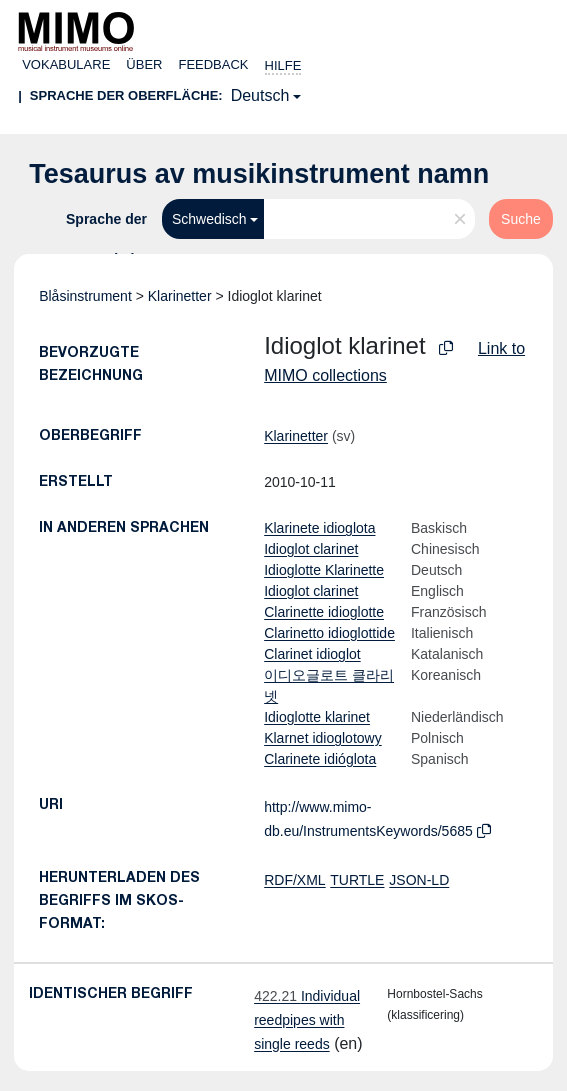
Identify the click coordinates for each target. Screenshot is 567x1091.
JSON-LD (419, 880)
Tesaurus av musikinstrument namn (259, 174)
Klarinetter (180, 296)
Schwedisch (209, 219)
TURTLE (357, 880)
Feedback (213, 64)
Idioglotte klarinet (317, 717)
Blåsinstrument (85, 296)
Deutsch (260, 95)
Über (144, 64)
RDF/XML (294, 880)
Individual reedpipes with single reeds (307, 1020)
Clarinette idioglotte (324, 612)
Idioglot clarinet (311, 549)
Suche (521, 219)
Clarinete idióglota (320, 759)
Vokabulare (66, 64)
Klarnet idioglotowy (323, 738)
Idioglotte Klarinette (324, 570)
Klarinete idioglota (319, 528)
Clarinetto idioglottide (329, 633)
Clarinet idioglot (312, 654)
